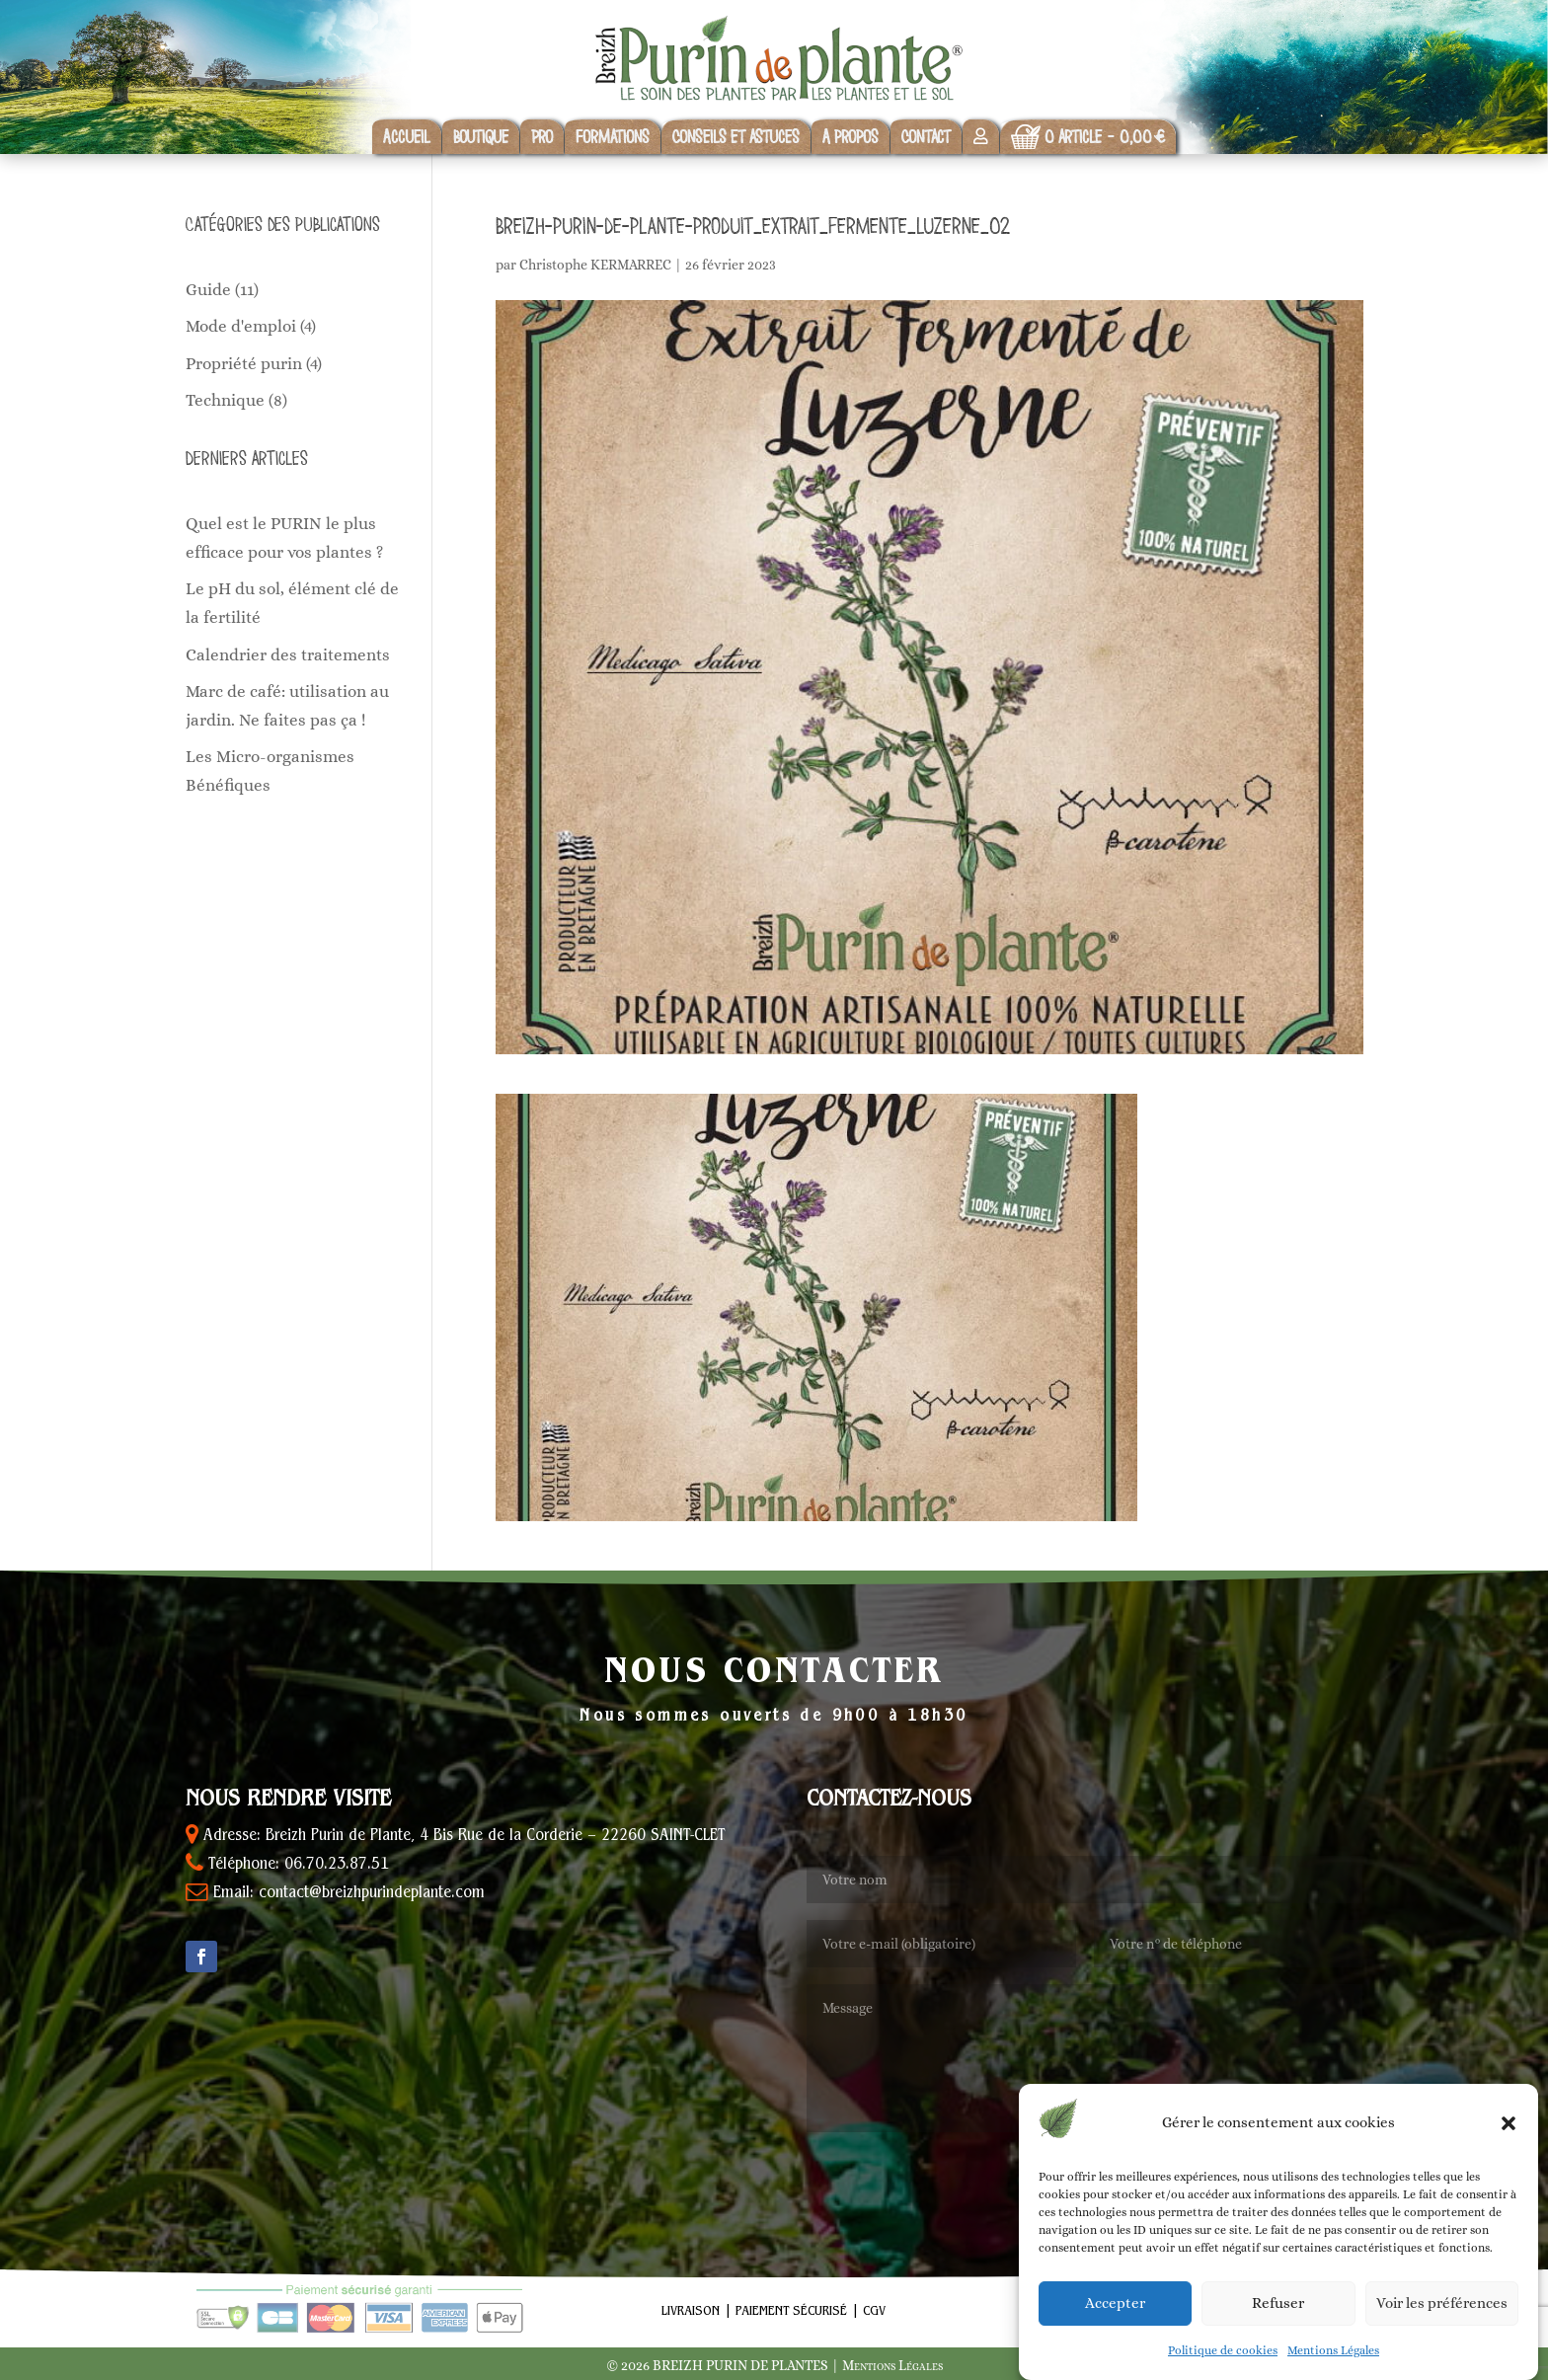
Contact (926, 136)
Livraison (690, 2312)
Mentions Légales (1333, 2370)
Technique (225, 400)
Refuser (1278, 2324)
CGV (874, 2312)
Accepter (1115, 2324)
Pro (542, 136)
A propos (850, 136)
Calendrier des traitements (288, 655)
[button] (1508, 2143)
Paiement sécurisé (791, 2312)
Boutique (480, 136)
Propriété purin (244, 363)
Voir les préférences (1442, 2324)
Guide (208, 289)
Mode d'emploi (241, 326)
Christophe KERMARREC (595, 264)
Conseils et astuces (736, 136)
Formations (613, 136)
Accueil (406, 136)
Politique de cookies (1222, 2370)
